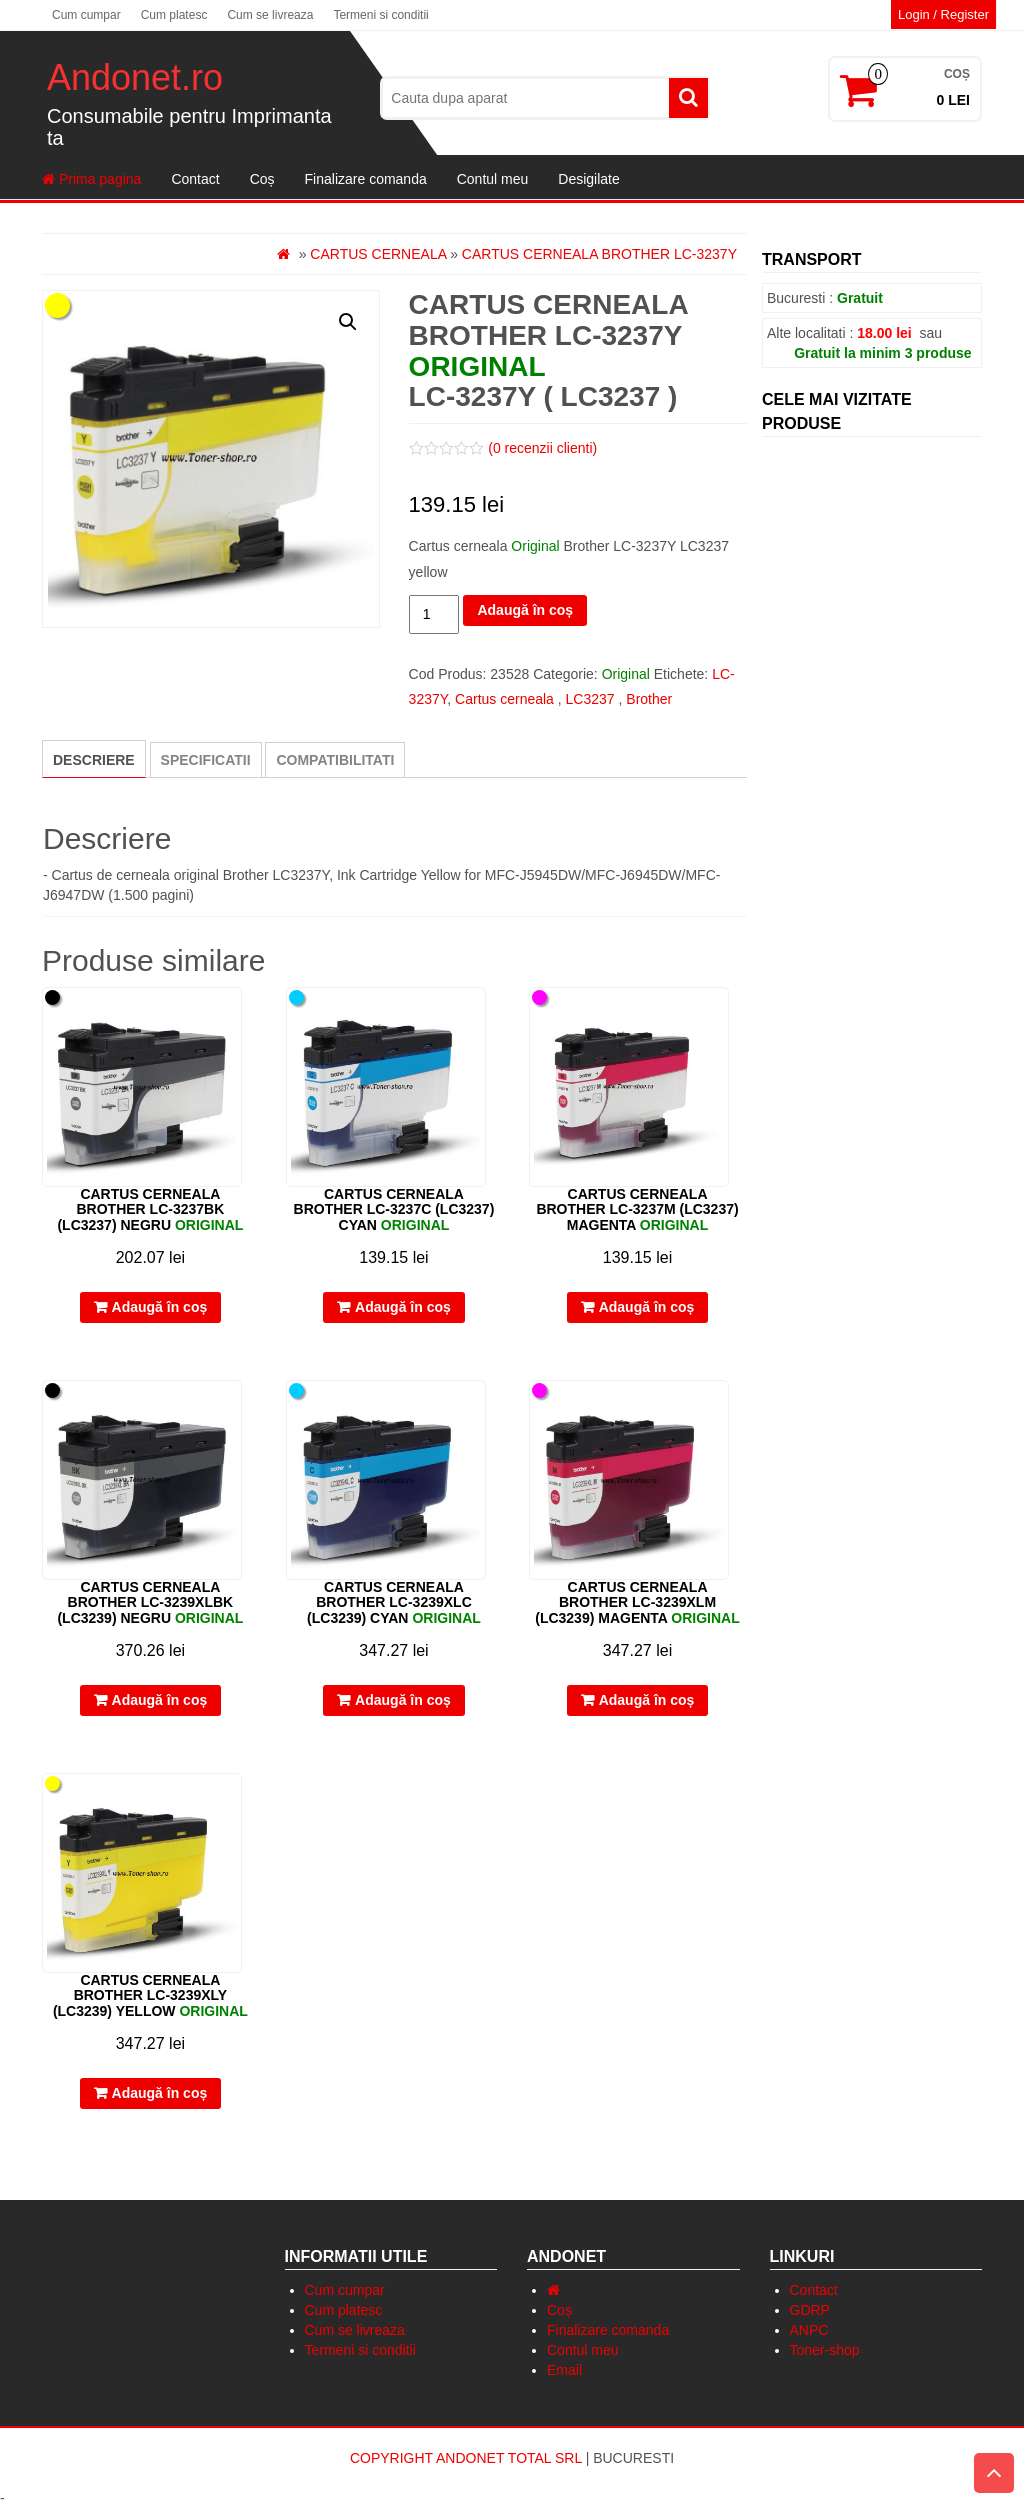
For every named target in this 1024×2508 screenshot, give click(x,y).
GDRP (810, 2310)
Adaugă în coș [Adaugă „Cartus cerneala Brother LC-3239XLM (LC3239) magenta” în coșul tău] (647, 1700)
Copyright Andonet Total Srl (468, 2458)
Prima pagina (91, 179)
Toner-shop (825, 2350)
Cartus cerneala (378, 254)
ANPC (809, 2330)
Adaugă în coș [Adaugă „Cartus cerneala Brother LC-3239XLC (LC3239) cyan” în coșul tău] (403, 1700)
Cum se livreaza (270, 15)
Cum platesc (174, 15)
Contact (195, 179)
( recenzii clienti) (542, 448)
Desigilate (588, 179)
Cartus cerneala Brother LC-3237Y (599, 254)
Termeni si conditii (380, 15)
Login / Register (943, 14)
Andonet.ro (135, 77)
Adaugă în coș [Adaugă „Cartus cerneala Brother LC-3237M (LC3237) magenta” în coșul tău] (647, 1307)
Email (564, 2370)
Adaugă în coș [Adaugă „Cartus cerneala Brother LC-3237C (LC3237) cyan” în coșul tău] (403, 1307)
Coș (262, 179)
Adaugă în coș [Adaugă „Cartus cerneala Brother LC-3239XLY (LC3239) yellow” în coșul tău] (160, 2093)
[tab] (94, 759)
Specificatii (206, 760)
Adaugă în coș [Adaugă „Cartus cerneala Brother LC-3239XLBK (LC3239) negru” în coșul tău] (160, 1700)
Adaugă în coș (525, 610)
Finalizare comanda (366, 179)
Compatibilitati (335, 760)
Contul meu (493, 179)
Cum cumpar (86, 15)
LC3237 (590, 699)
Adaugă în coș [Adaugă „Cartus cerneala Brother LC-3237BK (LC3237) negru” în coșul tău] (160, 1307)
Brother (649, 699)
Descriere (94, 760)
